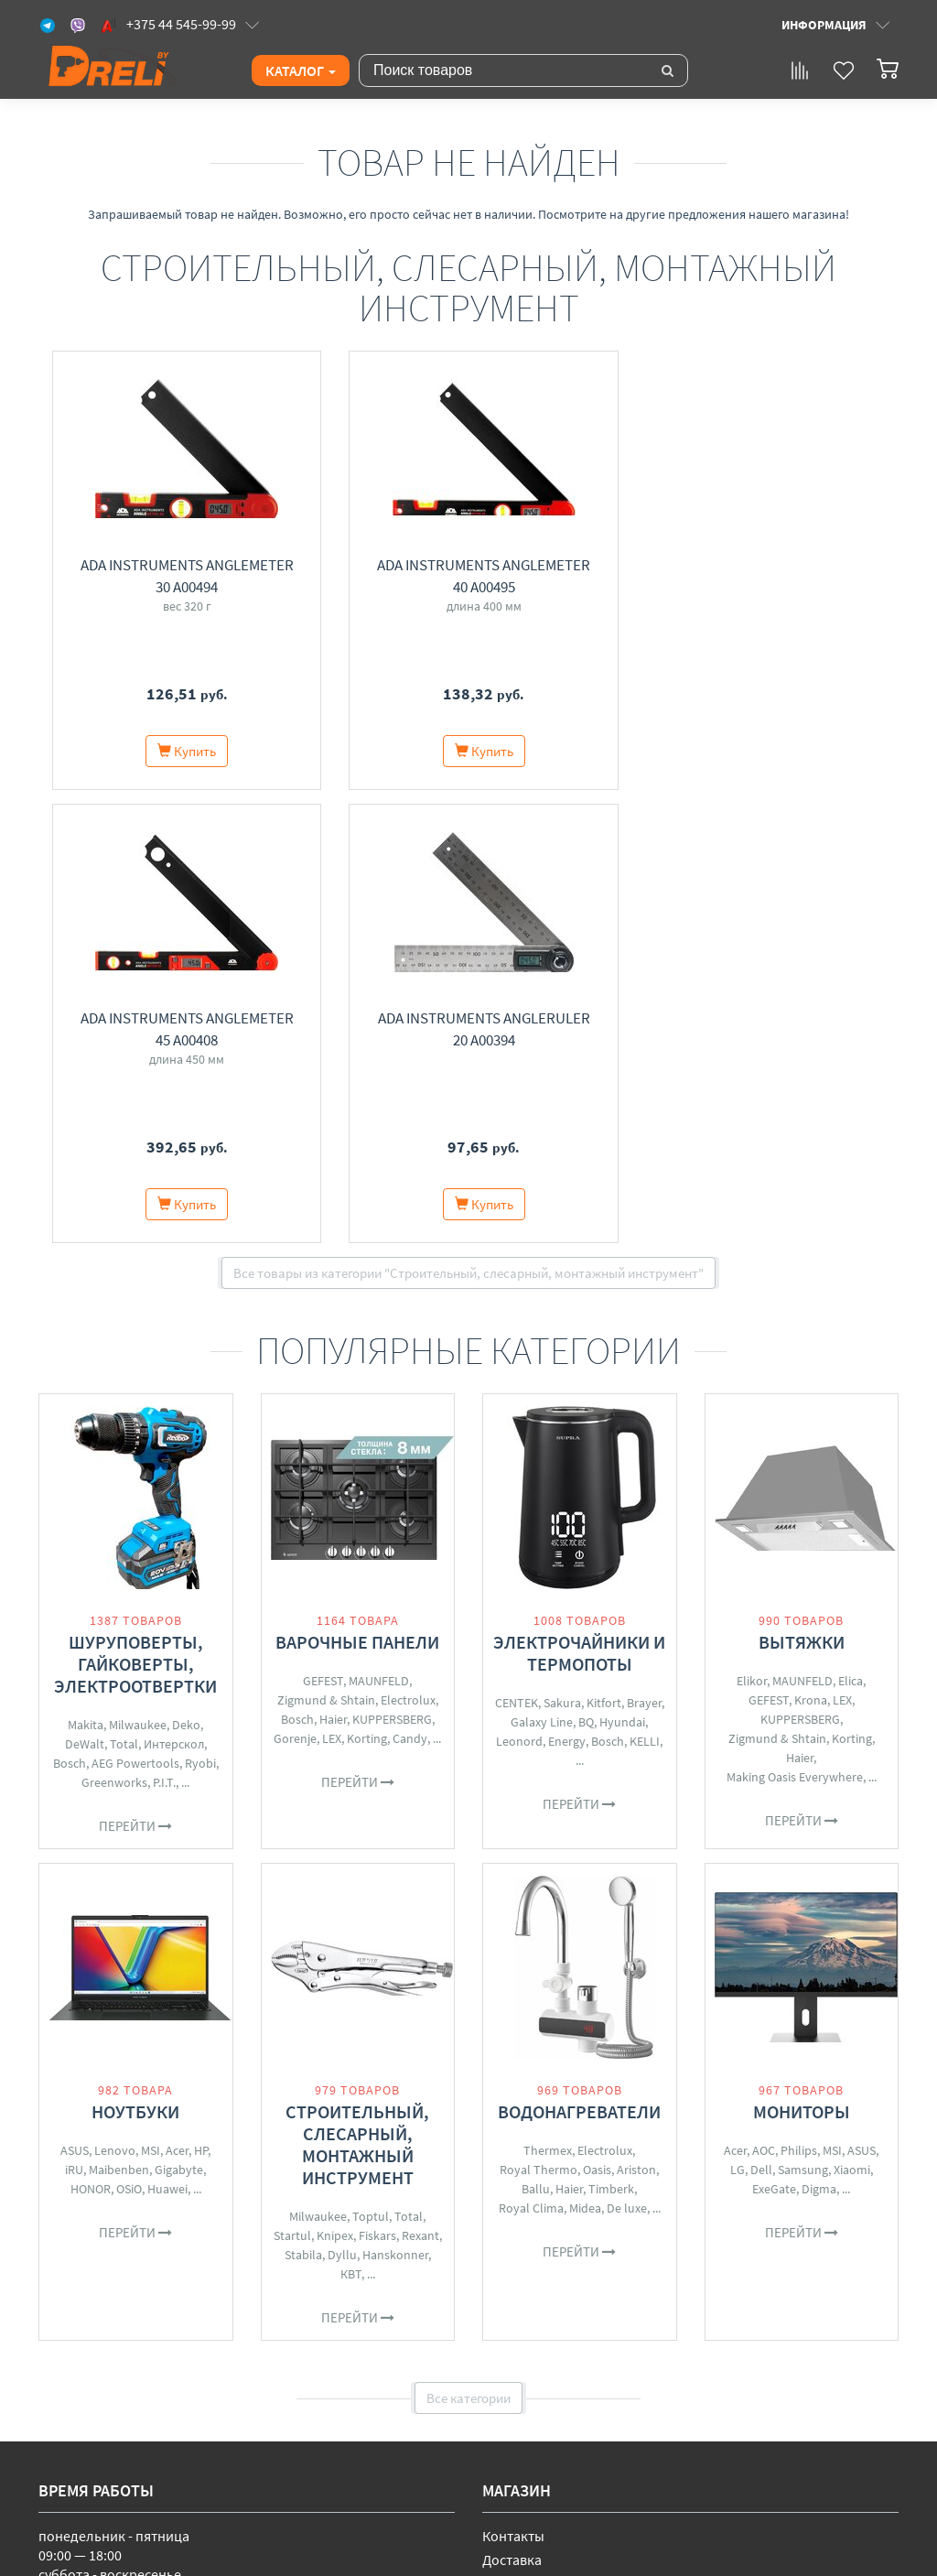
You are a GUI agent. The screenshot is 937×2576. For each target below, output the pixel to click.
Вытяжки (802, 1188)
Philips (799, 1697)
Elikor (752, 1227)
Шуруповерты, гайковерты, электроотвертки (135, 1210)
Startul (292, 1782)
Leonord (519, 1288)
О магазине (518, 2130)
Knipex (335, 1782)
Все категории (468, 1945)
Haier (333, 1266)
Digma (819, 1735)
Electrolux (408, 1247)
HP (201, 1697)
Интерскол (174, 1291)
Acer (177, 1697)
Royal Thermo (538, 1716)
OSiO (129, 1735)
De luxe (627, 1755)
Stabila (303, 1801)
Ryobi (200, 1310)
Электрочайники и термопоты (579, 1199)
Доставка (512, 2106)
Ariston (636, 1716)
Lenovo (114, 1697)
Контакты (513, 2082)
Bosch (69, 1310)
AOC (763, 1697)
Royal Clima (531, 1755)
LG (737, 1716)
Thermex (547, 1697)
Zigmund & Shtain (326, 1247)
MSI (150, 1697)
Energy (567, 1288)
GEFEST (323, 1227)
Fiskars (377, 1782)
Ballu (536, 1735)
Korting (367, 1285)
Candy (410, 1285)
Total (124, 1291)
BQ (586, 1269)
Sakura (562, 1249)
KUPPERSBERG (392, 1266)
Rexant (420, 1782)
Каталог (300, 70)
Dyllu (342, 1801)
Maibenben (119, 1716)
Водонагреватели (579, 1658)
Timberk (611, 1735)
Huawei (167, 1735)
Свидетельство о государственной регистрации (267, 2480)
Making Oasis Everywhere (795, 1323)
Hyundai (622, 1269)
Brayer (644, 1249)
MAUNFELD (379, 1227)
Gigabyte (179, 1716)
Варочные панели (357, 1188)
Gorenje (295, 1285)
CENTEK (516, 1249)
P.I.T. (164, 1329)
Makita (85, 1271)
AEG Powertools (135, 1310)
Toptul (370, 1763)
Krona (810, 1247)
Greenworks (114, 1329)
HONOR (90, 1735)
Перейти (135, 1372)
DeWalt (84, 1291)
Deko (186, 1271)
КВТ (350, 1821)
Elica (850, 1227)
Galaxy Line (542, 1269)
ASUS (74, 1697)
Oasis (597, 1716)
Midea (585, 1755)
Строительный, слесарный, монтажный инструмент (357, 1691)
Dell (761, 1716)
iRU (74, 1716)
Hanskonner (395, 1801)
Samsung (803, 1716)
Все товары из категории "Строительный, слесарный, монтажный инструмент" (468, 819)
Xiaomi (852, 1716)
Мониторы (801, 1658)
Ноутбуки (135, 1658)
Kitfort (604, 1249)
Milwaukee (138, 1271)
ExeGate (774, 1735)
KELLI (645, 1288)
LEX (331, 1285)
